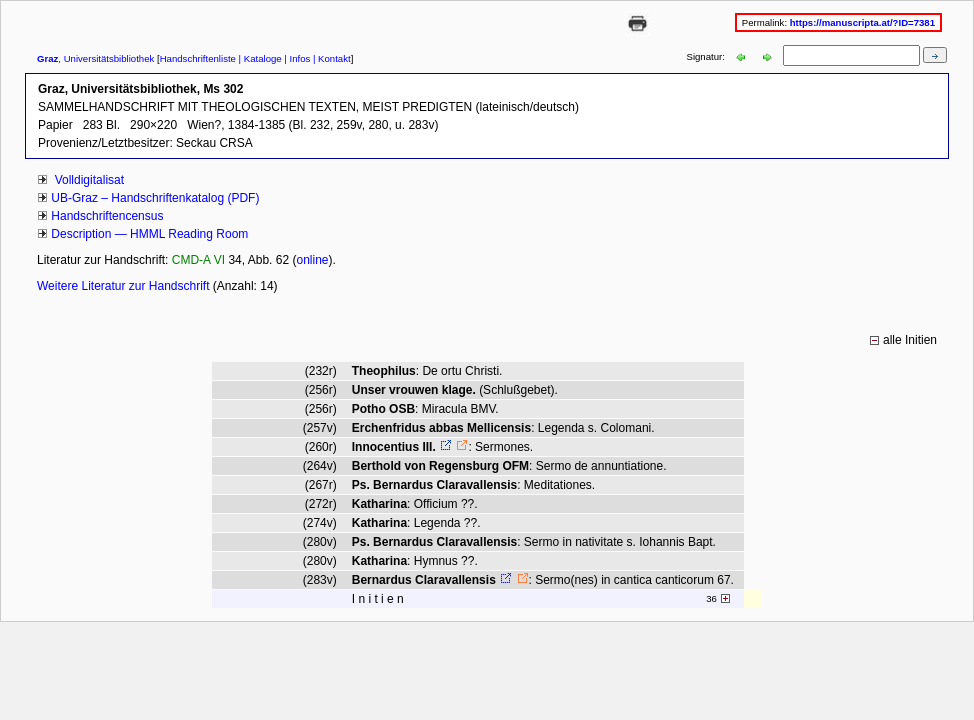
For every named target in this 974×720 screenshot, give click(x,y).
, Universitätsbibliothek (95, 58)
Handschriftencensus (107, 216)
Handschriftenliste (198, 58)
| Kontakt (330, 58)
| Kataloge (259, 58)
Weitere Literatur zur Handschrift (125, 286)
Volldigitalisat (87, 180)
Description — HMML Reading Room (149, 234)
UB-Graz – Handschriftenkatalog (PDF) (155, 198)
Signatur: (707, 56)
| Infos (296, 58)
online (312, 260)
